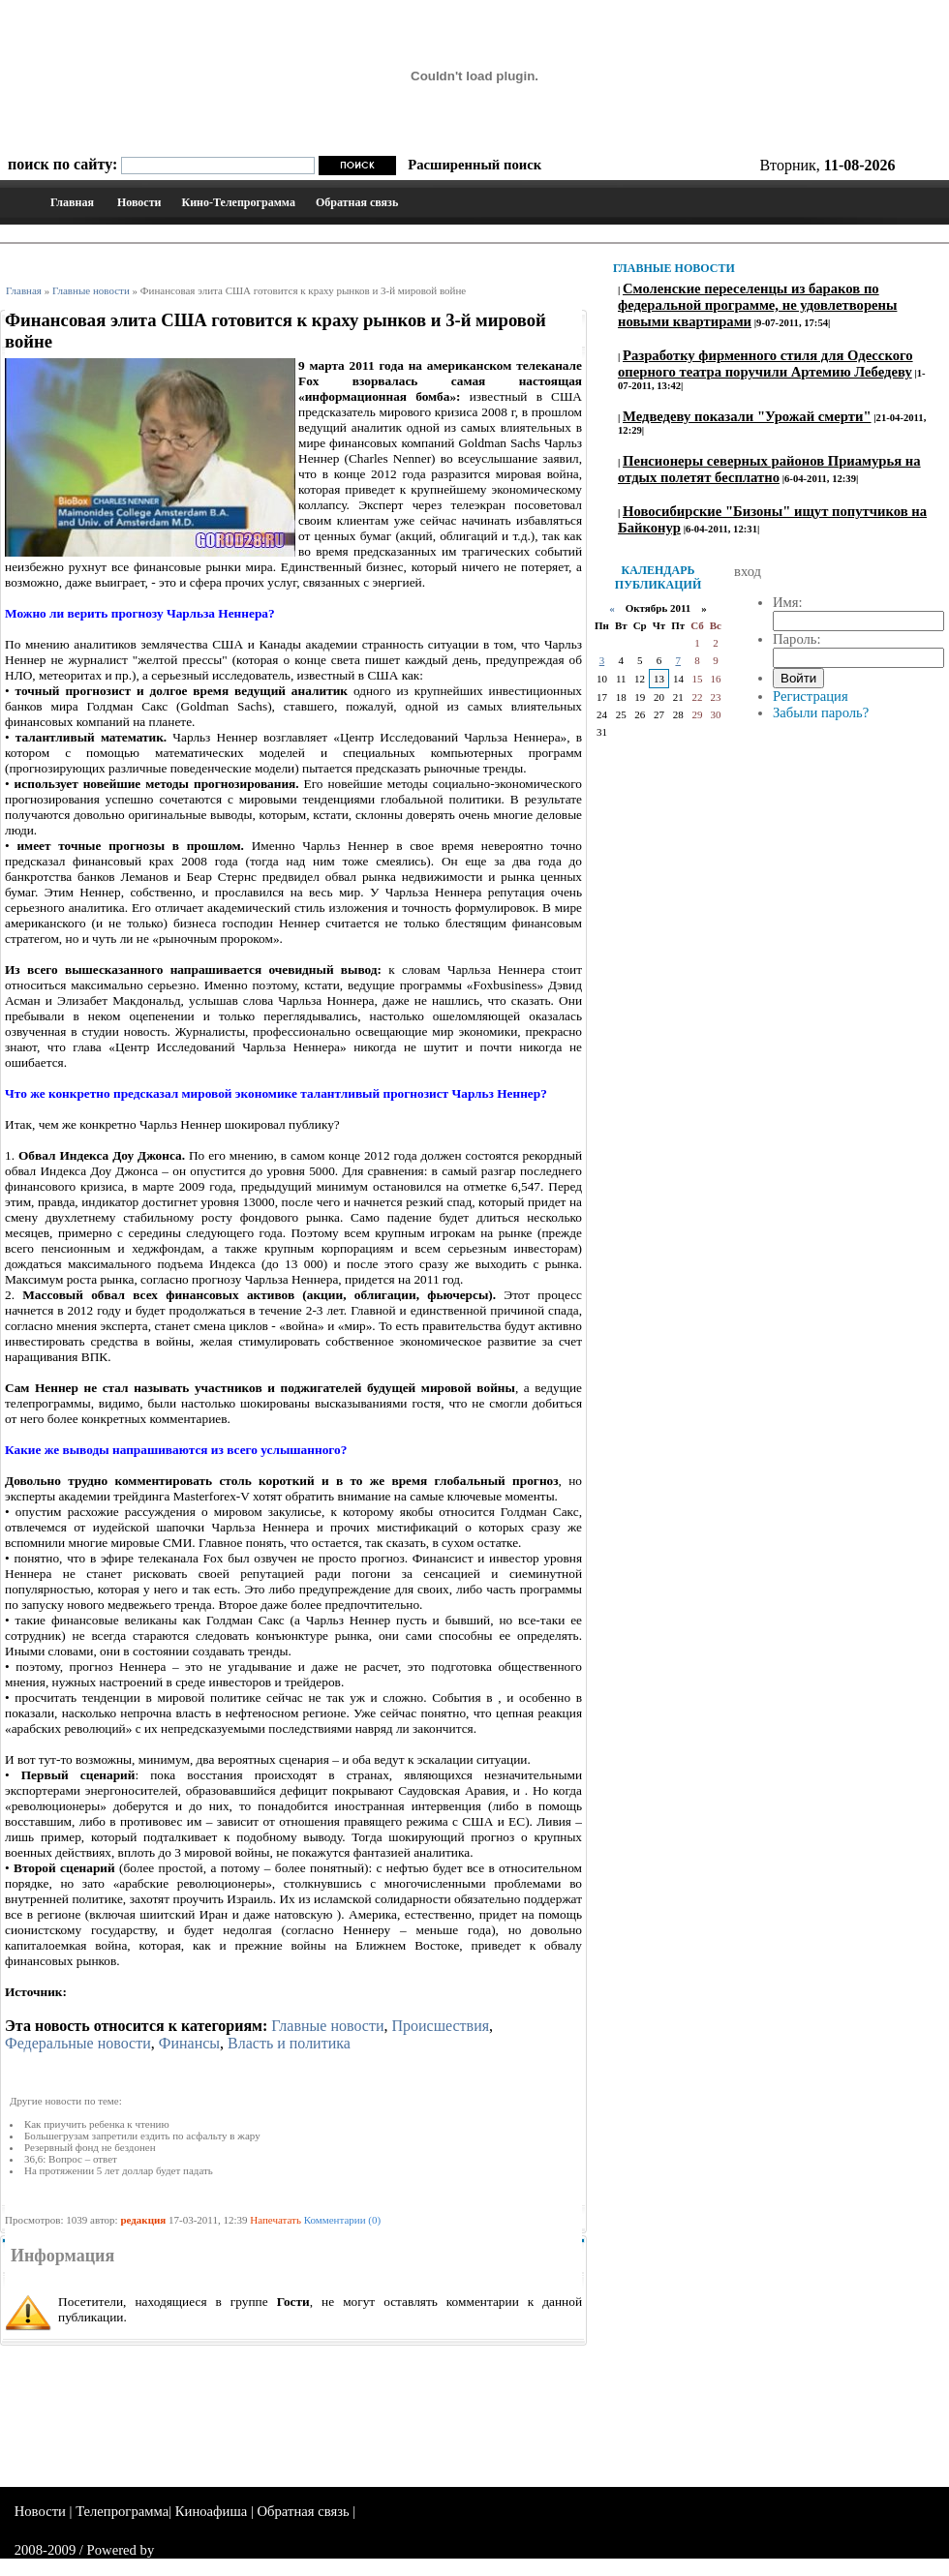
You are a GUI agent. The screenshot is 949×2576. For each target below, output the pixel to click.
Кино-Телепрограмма (237, 202)
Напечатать (275, 2220)
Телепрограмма (122, 2511)
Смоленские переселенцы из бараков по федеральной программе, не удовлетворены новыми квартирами (757, 305)
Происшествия (440, 2025)
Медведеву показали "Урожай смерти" (747, 416)
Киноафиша (211, 2511)
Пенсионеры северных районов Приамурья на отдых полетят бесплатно (769, 469)
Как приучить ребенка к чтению (96, 2124)
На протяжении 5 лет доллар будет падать (118, 2170)
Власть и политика (289, 2043)
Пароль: (797, 639)
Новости (139, 202)
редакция (143, 2220)
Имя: (788, 602)
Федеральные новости (78, 2043)
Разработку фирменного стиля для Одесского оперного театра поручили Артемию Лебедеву (765, 363)
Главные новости (91, 290)
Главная (72, 202)
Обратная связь (357, 202)
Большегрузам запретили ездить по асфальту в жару (142, 2135)
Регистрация (810, 696)
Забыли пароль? (821, 712)
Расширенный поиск (474, 164)
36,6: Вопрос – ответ (70, 2159)
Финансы (189, 2043)
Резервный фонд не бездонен (90, 2147)
